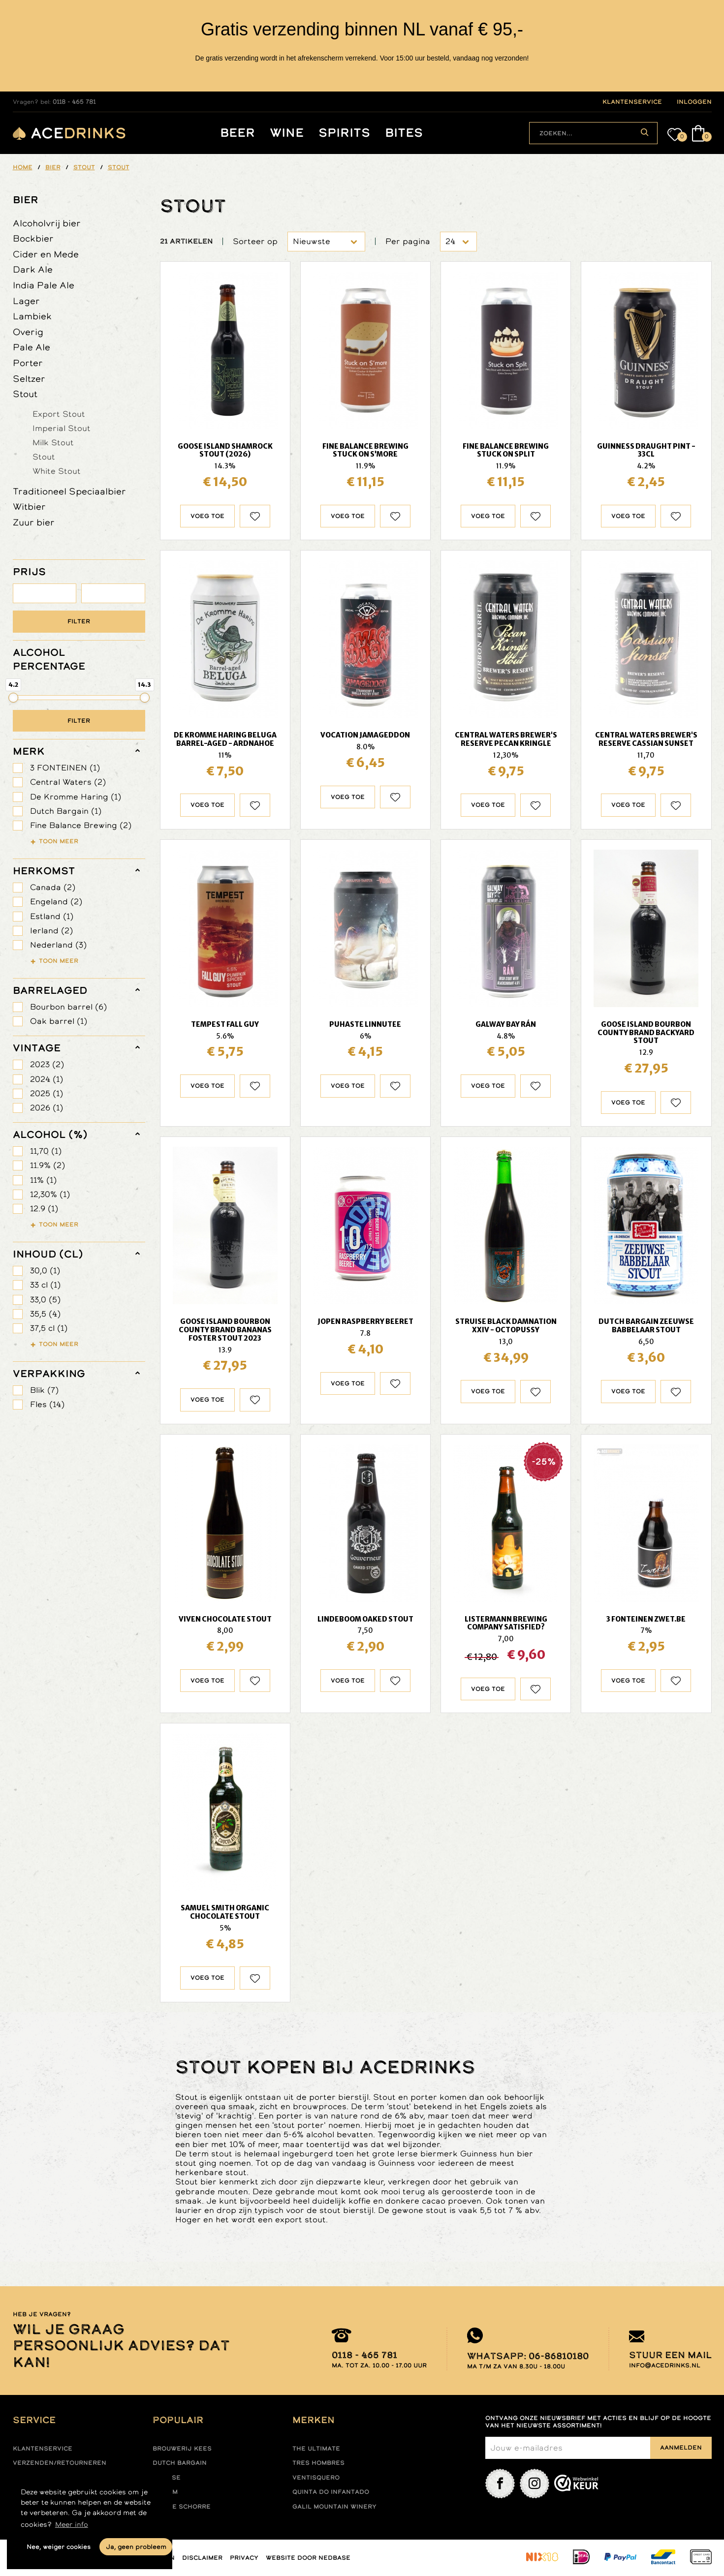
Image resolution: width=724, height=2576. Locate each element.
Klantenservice (42, 2449)
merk (29, 751)
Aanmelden (681, 2448)
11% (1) (43, 1180)
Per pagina (407, 241)
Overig (28, 332)
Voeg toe (207, 516)
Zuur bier (34, 522)
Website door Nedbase (308, 2558)
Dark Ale (33, 269)
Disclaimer (202, 2558)
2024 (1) (46, 1079)
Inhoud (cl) (48, 1254)
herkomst (44, 871)
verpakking (49, 1373)
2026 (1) (46, 1107)
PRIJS (29, 572)
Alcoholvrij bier (47, 223)
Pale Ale (31, 347)
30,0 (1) (45, 1270)
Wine (287, 133)
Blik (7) (44, 1390)
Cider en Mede (46, 254)
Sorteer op (255, 241)
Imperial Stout (61, 428)
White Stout (56, 470)
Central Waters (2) (68, 782)
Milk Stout (53, 442)
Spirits (344, 133)
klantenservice (632, 101)
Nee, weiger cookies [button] (59, 2547)
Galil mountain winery (334, 2507)
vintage (37, 1048)
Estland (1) (51, 916)
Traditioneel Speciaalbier (69, 491)
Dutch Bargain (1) (65, 811)
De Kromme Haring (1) (75, 796)
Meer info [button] (71, 2524)
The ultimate (316, 2449)
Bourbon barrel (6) (68, 1007)
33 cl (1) (45, 1284)
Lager (26, 301)
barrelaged (50, 990)
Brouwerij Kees (182, 2449)
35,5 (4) (45, 1314)
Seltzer (29, 378)
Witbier (29, 506)
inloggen (694, 101)
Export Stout (58, 413)
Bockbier (33, 238)
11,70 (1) (46, 1151)
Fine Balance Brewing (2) (80, 825)
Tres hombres (318, 2463)
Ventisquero (316, 2478)
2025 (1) (46, 1093)
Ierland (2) (51, 930)
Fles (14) (47, 1404)
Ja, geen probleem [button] (136, 2547)
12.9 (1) (44, 1208)
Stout (25, 394)
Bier (25, 200)
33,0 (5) (45, 1299)
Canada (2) (52, 887)
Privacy (244, 2558)
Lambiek (32, 316)
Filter (78, 621)
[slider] (13, 698)
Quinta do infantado (330, 2492)
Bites (404, 133)
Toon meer (58, 841)
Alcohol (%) (50, 1134)
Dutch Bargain (180, 2463)
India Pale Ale (43, 285)
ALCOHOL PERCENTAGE (49, 659)
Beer (237, 133)
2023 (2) (47, 1064)
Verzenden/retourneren (59, 2463)
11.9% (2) (47, 1165)
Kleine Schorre (182, 2507)
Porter (28, 363)
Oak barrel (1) (58, 1021)
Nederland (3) (58, 945)
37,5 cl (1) (48, 1328)
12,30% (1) (50, 1194)
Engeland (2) (56, 901)
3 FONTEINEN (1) (65, 767)
